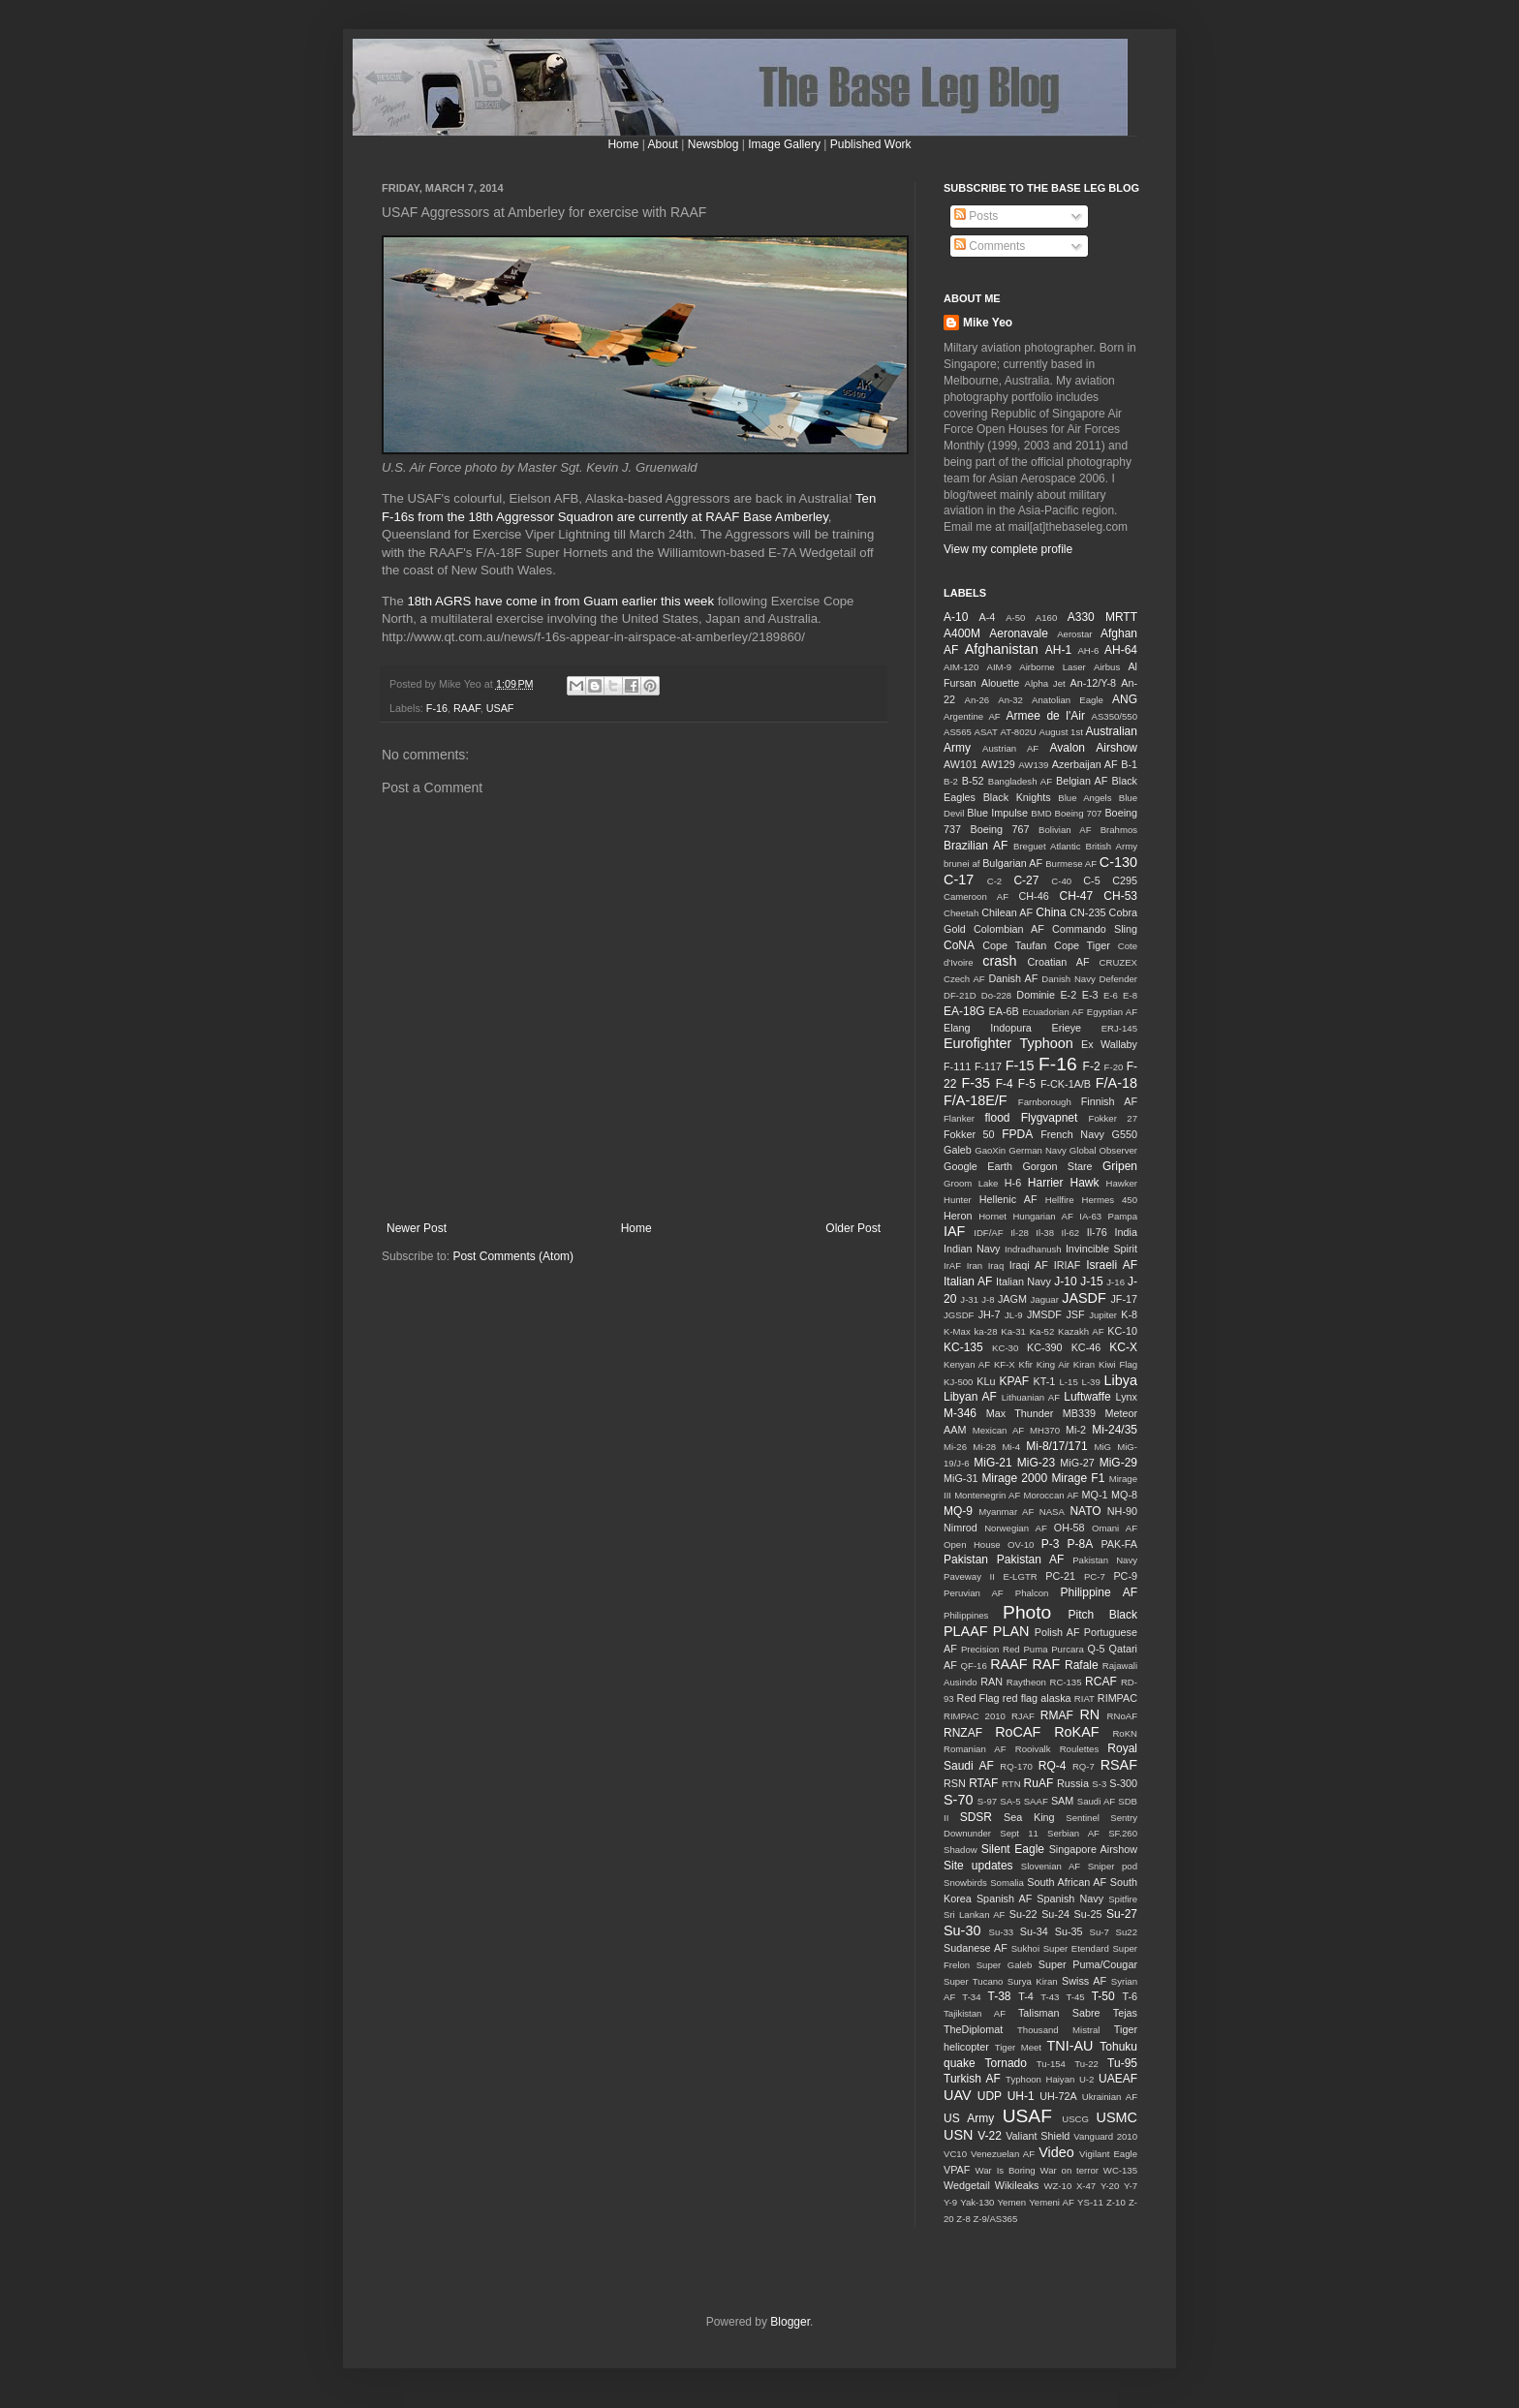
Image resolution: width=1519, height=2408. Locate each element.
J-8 (987, 1299)
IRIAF (1067, 1265)
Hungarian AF (1042, 1216)
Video (1056, 2152)
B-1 (1129, 764)
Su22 (1126, 1932)
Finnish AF (1109, 1101)
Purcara (1067, 1649)
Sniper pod (1112, 1866)
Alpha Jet (1045, 683)
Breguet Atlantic (1047, 846)
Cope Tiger (1082, 945)
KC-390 (1045, 1347)
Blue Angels (1084, 797)
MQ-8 (1124, 1494)
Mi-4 (1011, 1446)
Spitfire (1122, 1899)
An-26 (977, 700)
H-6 (1013, 1183)
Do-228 (996, 995)
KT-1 (1045, 1381)
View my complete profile (1008, 549)
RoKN (1124, 1733)
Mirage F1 (1077, 1478)
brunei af (961, 863)
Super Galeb (1004, 1965)
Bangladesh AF (1020, 781)
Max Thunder (1020, 1413)
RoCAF (1017, 1732)
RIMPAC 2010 (975, 1716)
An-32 (1010, 700)
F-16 (437, 708)
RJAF (1023, 1716)
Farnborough (1044, 1101)
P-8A (1081, 1544)
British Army (1112, 846)
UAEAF (1118, 2078)
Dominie (1035, 995)
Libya (1120, 1380)
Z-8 (963, 2218)
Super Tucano (973, 1981)
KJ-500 (958, 1381)
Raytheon (1026, 1682)
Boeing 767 (999, 829)
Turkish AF (972, 2078)
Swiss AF (1084, 1981)
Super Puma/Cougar (1087, 1964)
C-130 (1118, 862)
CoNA (959, 945)
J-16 (1115, 1282)
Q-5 (1096, 1648)
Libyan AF (970, 1397)
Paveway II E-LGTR (991, 1576)
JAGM (1012, 1299)
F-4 (1004, 1084)
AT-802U (1019, 731)
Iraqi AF (1028, 1265)
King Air (1053, 1364)
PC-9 (1125, 1576)
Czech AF (964, 978)
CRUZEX (1118, 962)
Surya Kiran (1033, 1981)
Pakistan (966, 1559)
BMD (1041, 813)
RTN (1011, 1783)
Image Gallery (784, 144)
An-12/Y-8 (1093, 683)
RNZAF (963, 1733)
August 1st (1060, 731)
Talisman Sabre (1059, 2013)
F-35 (975, 1083)
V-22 (989, 2136)
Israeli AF (1111, 1265)
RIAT (1084, 1698)
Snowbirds (965, 1882)
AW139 (1033, 764)
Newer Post (417, 1228)
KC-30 (1005, 1348)
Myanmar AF (1006, 1511)
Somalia (1007, 1882)
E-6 (1110, 995)
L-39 (1091, 1381)
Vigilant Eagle (1108, 2153)
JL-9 (1014, 1315)
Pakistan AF (1031, 1559)
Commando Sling (1094, 929)
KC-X (1123, 1347)
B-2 (951, 781)
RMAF (1056, 1715)
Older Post (853, 1228)
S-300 (1123, 1783)
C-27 (1025, 880)
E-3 (1090, 995)
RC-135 (1065, 1682)
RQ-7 (1083, 1766)
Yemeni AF (1051, 2202)
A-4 (987, 617)
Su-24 (1055, 1914)
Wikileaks (1017, 2185)
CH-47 (1076, 896)
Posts (976, 216)
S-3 (1099, 1783)
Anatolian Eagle (1067, 700)
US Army (969, 2118)
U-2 (1086, 2079)
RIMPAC (1117, 1698)
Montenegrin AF (987, 1495)
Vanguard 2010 (1105, 2136)
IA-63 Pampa (1108, 1216)
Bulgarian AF (1012, 863)
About (663, 144)
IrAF (952, 1265)
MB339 (1079, 1413)
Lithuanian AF (1031, 1397)
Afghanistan (1001, 649)
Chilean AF (1007, 912)
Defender (1118, 978)
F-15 (1020, 1065)
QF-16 (974, 1665)
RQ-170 (1016, 1766)
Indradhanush (1033, 1249)
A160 (1046, 617)
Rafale (1082, 1665)
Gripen (1119, 1166)
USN (958, 2135)
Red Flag (978, 1698)
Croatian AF (1059, 962)
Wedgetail (967, 2185)
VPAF (957, 2170)
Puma (1035, 1649)
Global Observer (1103, 1150)
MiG (1102, 1446)
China (1051, 912)
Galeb (958, 1150)
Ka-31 (1013, 1331)
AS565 (958, 731)
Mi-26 (955, 1446)
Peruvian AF (974, 1593)
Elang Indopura (988, 1028)
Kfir (1026, 1364)
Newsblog (713, 144)
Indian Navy (972, 1248)
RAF (1046, 1664)
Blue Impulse (997, 812)
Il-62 (1071, 1232)
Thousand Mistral (1058, 2029)
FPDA (1017, 1134)
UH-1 (1021, 2096)
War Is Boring (1006, 2170)
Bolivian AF (1064, 829)
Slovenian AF (1050, 1866)
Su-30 (962, 1930)
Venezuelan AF (1003, 2153)
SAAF (1036, 1801)
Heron (958, 1215)
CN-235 (1087, 912)
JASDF (1084, 1298)
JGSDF (959, 1315)
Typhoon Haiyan (1040, 2079)
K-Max (957, 1331)
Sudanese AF (976, 1948)
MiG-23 (1036, 1462)
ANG (1124, 699)
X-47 (1086, 2185)
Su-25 (1088, 1914)
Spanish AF (1004, 1898)
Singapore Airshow (1093, 1849)
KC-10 (1122, 1331)
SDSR (976, 1817)
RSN (955, 1783)
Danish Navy (1068, 978)
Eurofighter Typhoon (1008, 1043)
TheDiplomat (973, 2029)
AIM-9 (998, 667)
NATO (1085, 1511)
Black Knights (1017, 797)
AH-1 (1058, 650)
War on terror (1069, 2170)
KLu (985, 1381)
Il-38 (1045, 1232)
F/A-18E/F (976, 1100)
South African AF (1066, 1882)
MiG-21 (992, 1462)
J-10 (1065, 1281)
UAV (958, 2095)
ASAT (986, 731)
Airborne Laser (1052, 667)
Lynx (1126, 1397)
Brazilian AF (976, 845)
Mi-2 (1076, 1430)
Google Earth (978, 1166)
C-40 (1061, 881)
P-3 (1050, 1544)
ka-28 (986, 1331)
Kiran (1084, 1364)
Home (622, 144)
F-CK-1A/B (1065, 1084)
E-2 (1068, 995)
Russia (1073, 1783)
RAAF (466, 708)
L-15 (1069, 1381)
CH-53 (1120, 896)
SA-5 (1010, 1801)
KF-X (1004, 1364)
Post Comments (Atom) (513, 1256)
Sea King (1029, 1817)
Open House (972, 1544)
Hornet (992, 1216)
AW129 (998, 764)
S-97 (987, 1801)
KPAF (1014, 1381)
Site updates (978, 1865)
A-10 (956, 617)
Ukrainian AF (1109, 2096)
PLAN (1011, 1631)
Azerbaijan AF (1085, 764)
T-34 (971, 1996)
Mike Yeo (987, 322)
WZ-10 (1057, 2185)
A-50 (1015, 617)
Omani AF (1114, 1528)
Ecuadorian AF (1052, 1011)
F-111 (957, 1066)
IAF (954, 1231)
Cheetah (961, 913)
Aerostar (1074, 634)
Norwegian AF (1015, 1528)
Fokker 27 (1113, 1118)
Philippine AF (1099, 1592)
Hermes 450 (1109, 1199)
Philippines (966, 1615)
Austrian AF (1010, 748)
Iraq (996, 1265)
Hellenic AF (1008, 1199)
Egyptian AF (1112, 1011)
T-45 (1075, 1996)
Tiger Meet (1018, 2047)
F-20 (1114, 1067)
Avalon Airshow (1093, 748)
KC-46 (1086, 1347)
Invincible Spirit (1101, 1248)
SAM (1062, 1800)
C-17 (959, 879)
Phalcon (1032, 1593)
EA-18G (964, 1011)
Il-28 (1019, 1232)
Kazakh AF (1081, 1331)
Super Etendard (1076, 1948)
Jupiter (1103, 1315)
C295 (1124, 880)
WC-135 (1120, 2170)
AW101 (960, 764)
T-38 (999, 1996)
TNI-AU (1070, 2045)
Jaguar (1045, 1299)
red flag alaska (1037, 1698)
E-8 (1130, 995)
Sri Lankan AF (974, 1914)
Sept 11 (1019, 1833)
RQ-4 (1052, 1766)
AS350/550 (1114, 716)
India (1126, 1232)
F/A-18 (1116, 1083)
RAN (991, 1681)
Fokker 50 (969, 1134)
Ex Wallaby (1109, 1044)
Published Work (871, 144)
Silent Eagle (1012, 1849)
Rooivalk (1033, 1749)
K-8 (1129, 1314)
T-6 (1129, 1996)
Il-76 (1097, 1232)
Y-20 (1109, 2185)
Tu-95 (1122, 2063)
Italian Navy (1023, 1281)
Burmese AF (1071, 863)
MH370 (1045, 1430)
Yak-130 (977, 2202)
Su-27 (1121, 1914)
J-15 (1091, 1281)
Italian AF (968, 1281)
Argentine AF (972, 716)
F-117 (988, 1066)
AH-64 (1120, 650)
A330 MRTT (1102, 617)
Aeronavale (1018, 633)
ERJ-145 (1119, 1028)
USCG (1075, 2119)
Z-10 (1116, 2202)
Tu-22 (1086, 2063)
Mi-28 (984, 1446)
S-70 (958, 1799)
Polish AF (1057, 1632)
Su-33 (1000, 1932)
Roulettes (1080, 1749)
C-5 (1091, 880)
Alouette (1000, 683)
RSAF (1118, 1765)
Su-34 (1034, 1931)
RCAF (1101, 1681)
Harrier (1046, 1182)
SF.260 (1122, 1833)
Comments (989, 246)
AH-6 (1088, 650)
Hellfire (1059, 1199)
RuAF (1039, 1783)
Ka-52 (1042, 1331)
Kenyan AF (967, 1364)
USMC (1117, 2117)
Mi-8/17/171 (1056, 1446)
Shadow (960, 1849)
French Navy (1072, 1134)
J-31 (969, 1299)
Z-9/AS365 (995, 2218)
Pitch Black (1103, 1614)
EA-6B (1004, 1011)
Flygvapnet (1049, 1118)
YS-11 (1090, 2202)
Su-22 (1023, 1914)
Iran (975, 1265)
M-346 (960, 1413)
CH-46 (1033, 896)
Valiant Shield (1038, 2136)
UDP (989, 2096)
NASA (1052, 1511)
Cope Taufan (1014, 945)
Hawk (1084, 1182)
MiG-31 (960, 1478)
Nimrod (960, 1527)
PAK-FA (1118, 1544)
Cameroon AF (976, 896)
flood (996, 1118)
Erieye (1066, 1028)
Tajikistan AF (975, 2013)
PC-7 (1094, 1576)
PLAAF (966, 1631)
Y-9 (950, 2202)
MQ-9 (958, 1511)
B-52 (973, 781)
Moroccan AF (1050, 1495)
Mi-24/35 (1114, 1429)
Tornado (1006, 2063)
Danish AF (1013, 978)
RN (1089, 1714)
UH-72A (1057, 2096)
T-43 (1049, 1996)
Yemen (1012, 2202)
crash (999, 961)
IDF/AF (988, 1232)
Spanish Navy (1070, 1898)
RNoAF (1122, 1716)
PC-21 (1060, 1576)
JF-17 (1123, 1299)
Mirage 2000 (1014, 1478)
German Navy (1037, 1150)
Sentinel (1083, 1817)
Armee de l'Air (1046, 716)
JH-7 (989, 1314)
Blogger (790, 2322)
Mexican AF (998, 1430)
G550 (1124, 1134)
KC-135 (963, 1347)
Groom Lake (971, 1183)
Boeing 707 (1078, 813)
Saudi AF (1096, 1801)
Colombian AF (1009, 929)
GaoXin (990, 1150)
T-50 (1103, 1996)
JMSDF (1044, 1314)
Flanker (959, 1118)
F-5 (1027, 1084)
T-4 (1026, 1996)
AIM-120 (961, 667)
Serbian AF (1073, 1833)
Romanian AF (975, 1749)
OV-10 (1021, 1544)
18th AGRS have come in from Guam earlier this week (560, 601)
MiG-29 (1118, 1462)
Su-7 (1099, 1932)
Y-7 (1130, 2185)
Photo (1027, 1612)
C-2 (994, 881)
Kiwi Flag (1118, 1364)
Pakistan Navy (1104, 1560)
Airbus (1107, 667)
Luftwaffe (1087, 1397)
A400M (962, 633)
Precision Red (990, 1649)
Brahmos (1118, 829)
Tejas (1125, 2013)
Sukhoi (1025, 1948)
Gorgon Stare (1057, 1166)
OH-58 (1069, 1527)
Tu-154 (1051, 2063)
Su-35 (1069, 1931)
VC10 (955, 2153)
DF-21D (960, 995)
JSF (1075, 1314)
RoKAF (1076, 1732)
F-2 (1091, 1066)
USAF (500, 708)
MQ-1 (1095, 1494)
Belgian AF (1081, 781)
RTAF (983, 1783)
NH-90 (1122, 1511)
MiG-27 (1077, 1462)
